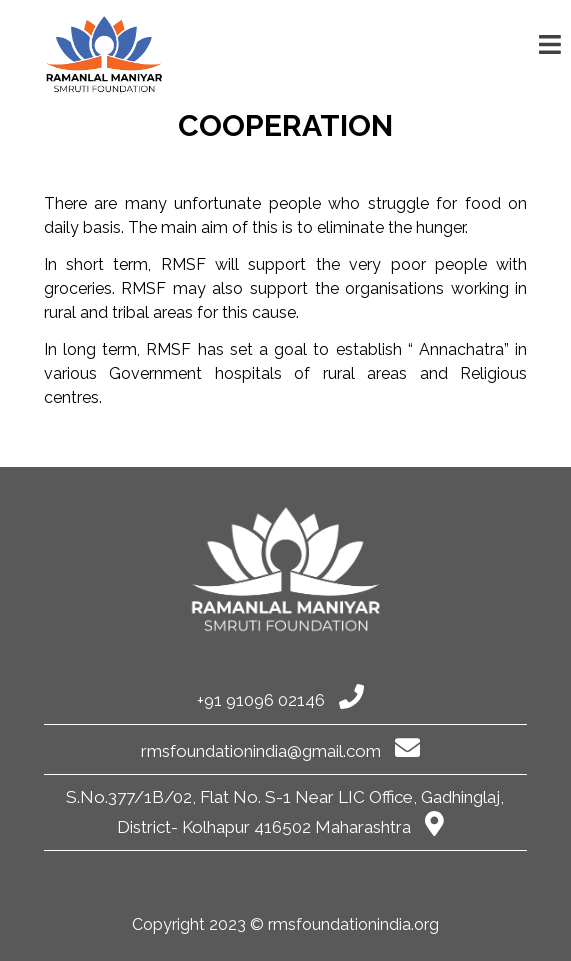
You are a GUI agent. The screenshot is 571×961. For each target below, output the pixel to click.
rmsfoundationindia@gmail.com (280, 751)
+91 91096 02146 (280, 700)
